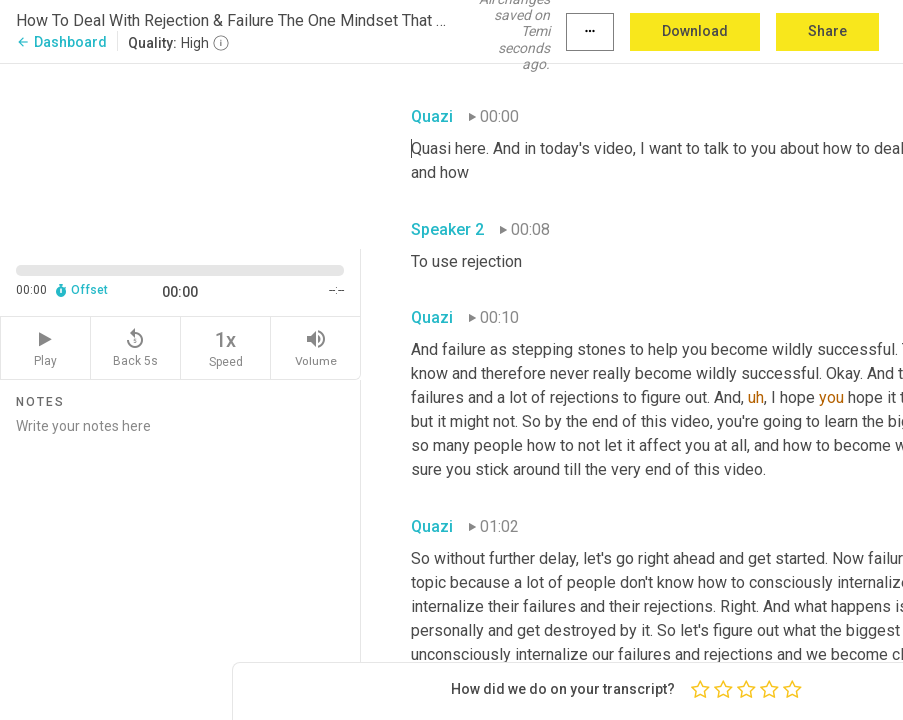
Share (827, 31)
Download (695, 31)
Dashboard (61, 42)
